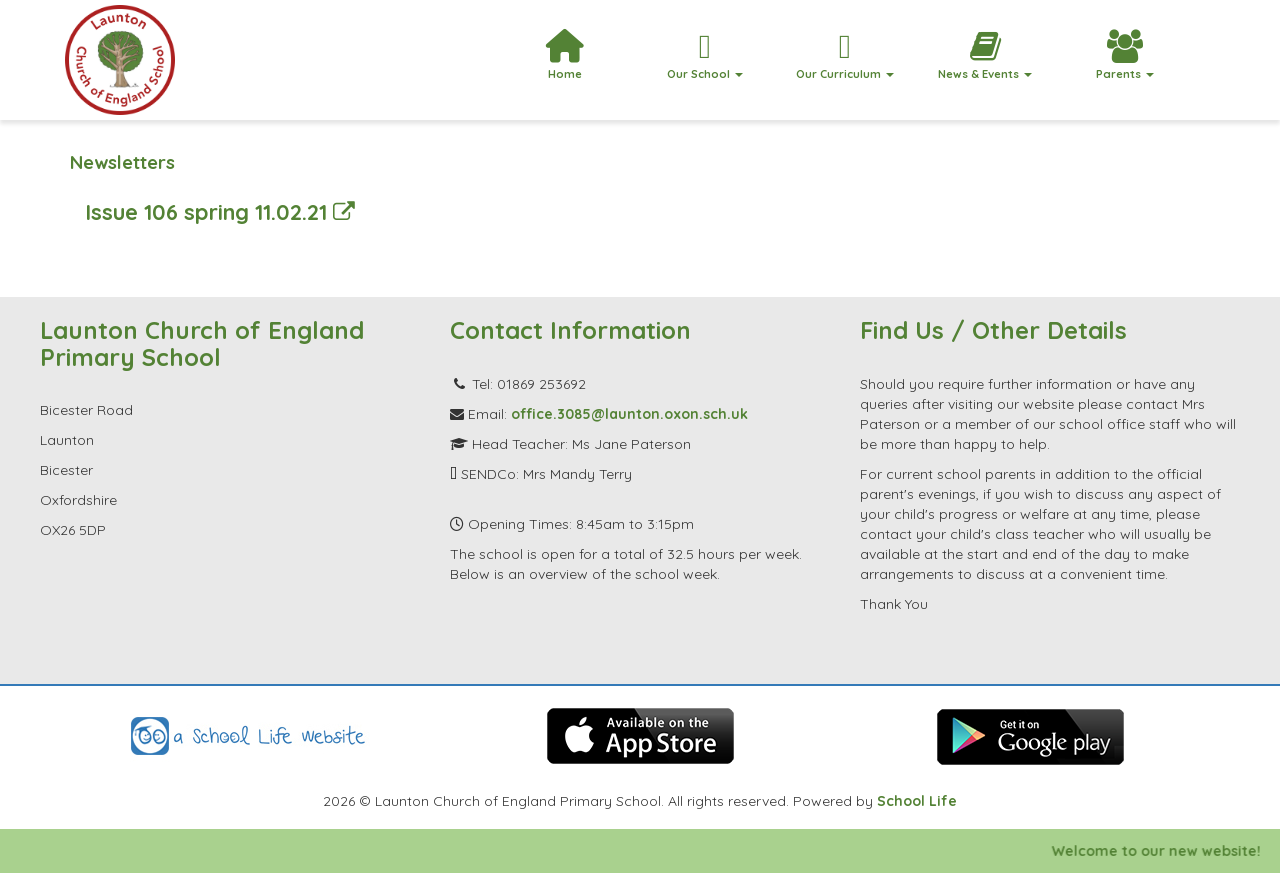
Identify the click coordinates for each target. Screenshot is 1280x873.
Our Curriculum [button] (845, 55)
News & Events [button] (985, 55)
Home (564, 55)
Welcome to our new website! (1173, 851)
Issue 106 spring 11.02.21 (220, 211)
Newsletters (122, 162)
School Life (917, 801)
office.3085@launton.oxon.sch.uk (629, 414)
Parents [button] (1125, 55)
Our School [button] (705, 55)
